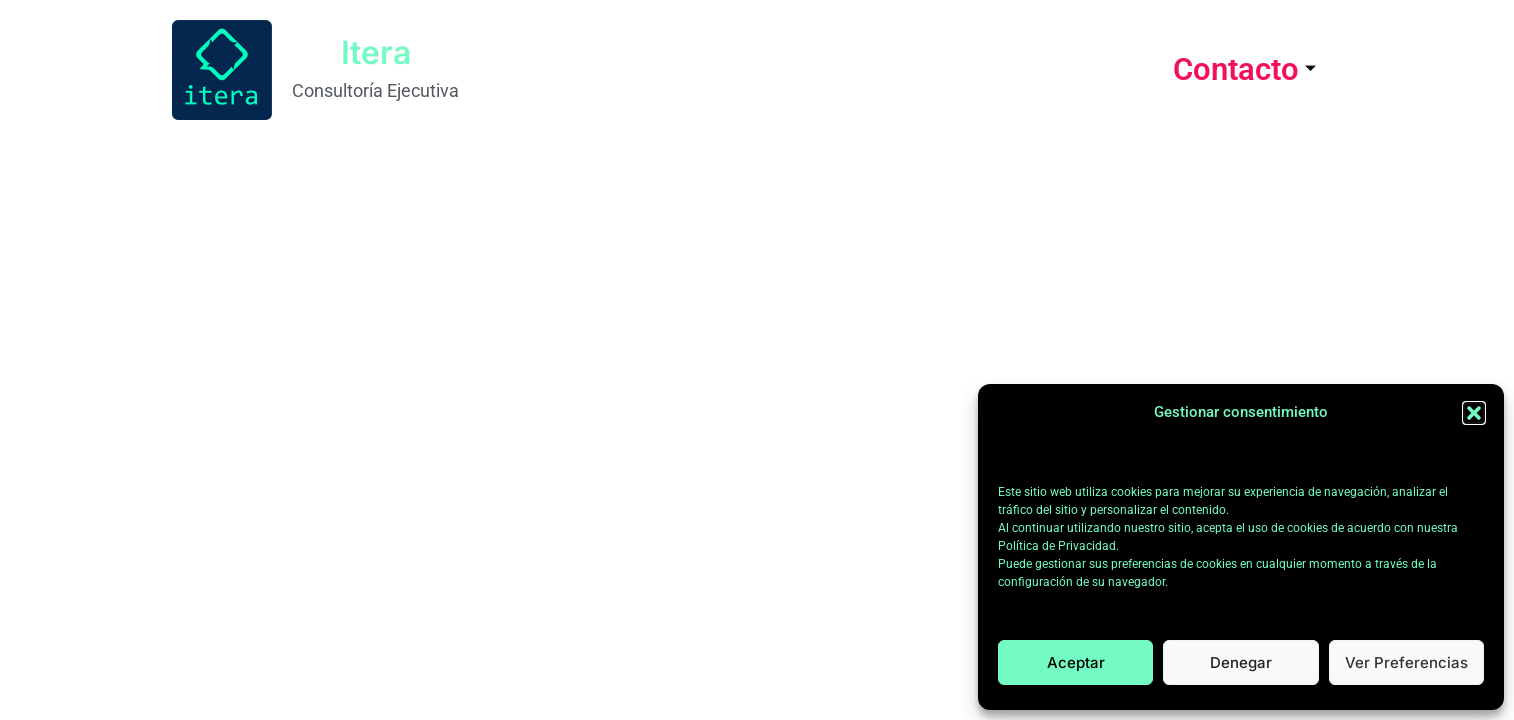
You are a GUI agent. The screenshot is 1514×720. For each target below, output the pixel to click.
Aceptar (1076, 662)
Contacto (1244, 69)
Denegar (1241, 662)
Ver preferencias (1406, 662)
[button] (1474, 413)
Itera (376, 52)
